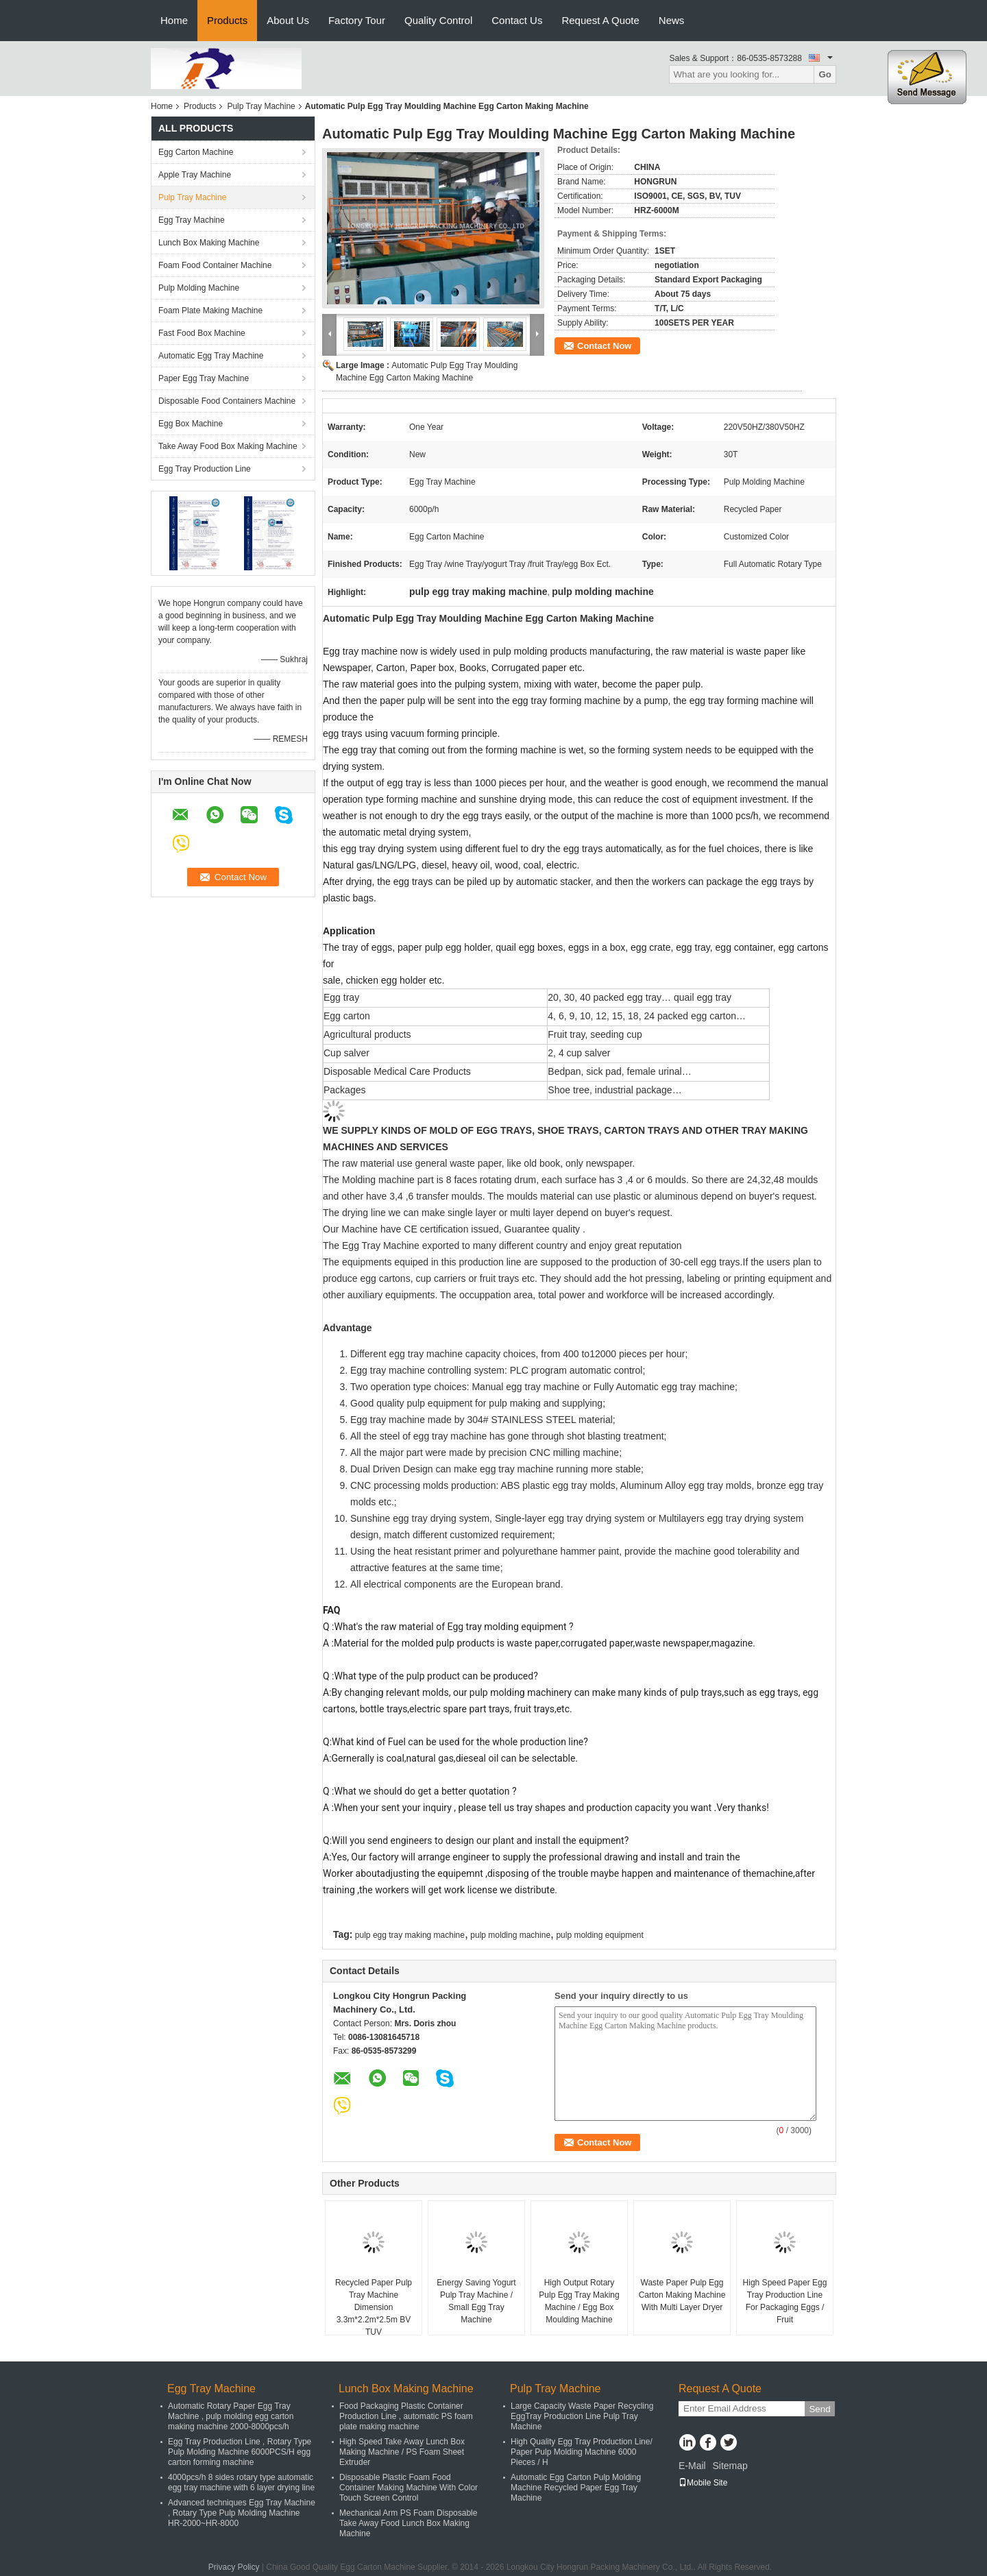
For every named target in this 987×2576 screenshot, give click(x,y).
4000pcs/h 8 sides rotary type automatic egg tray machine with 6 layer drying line (241, 2482)
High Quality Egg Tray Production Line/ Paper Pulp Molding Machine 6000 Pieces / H (582, 2452)
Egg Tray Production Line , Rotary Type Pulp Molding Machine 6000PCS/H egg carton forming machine (239, 2452)
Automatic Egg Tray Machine (210, 356)
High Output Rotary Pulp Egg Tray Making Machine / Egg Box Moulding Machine (579, 2301)
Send (819, 2409)
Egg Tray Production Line (204, 469)
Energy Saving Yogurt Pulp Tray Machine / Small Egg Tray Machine (476, 2301)
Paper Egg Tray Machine (203, 378)
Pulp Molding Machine (198, 288)
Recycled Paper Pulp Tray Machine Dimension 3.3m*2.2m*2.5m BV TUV (373, 2307)
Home (174, 20)
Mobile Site (703, 2483)
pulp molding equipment (599, 1935)
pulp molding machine (510, 1935)
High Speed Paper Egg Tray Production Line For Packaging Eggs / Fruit (785, 2301)
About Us (288, 20)
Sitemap (729, 2465)
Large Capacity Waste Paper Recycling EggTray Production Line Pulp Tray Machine (582, 2416)
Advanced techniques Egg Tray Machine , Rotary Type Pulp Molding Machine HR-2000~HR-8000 (241, 2513)
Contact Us (516, 20)
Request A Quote (600, 20)
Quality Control (438, 20)
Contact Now (604, 346)
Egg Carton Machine (195, 152)
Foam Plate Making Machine (210, 310)
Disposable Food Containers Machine (226, 401)
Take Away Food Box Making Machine (227, 446)
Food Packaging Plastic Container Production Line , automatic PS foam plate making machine (406, 2416)
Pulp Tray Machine (261, 106)
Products (227, 20)
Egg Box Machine (190, 423)
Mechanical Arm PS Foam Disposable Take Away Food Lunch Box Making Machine (408, 2523)
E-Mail (692, 2465)
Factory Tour (356, 20)
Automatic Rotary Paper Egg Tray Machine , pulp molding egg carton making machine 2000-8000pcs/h (230, 2416)
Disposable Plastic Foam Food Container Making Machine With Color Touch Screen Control (408, 2487)
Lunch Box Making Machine (208, 242)
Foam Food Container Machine (214, 265)
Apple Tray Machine (194, 175)
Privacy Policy (234, 2567)
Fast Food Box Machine (201, 333)
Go (824, 74)
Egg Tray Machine (191, 220)
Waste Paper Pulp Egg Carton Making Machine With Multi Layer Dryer (682, 2295)
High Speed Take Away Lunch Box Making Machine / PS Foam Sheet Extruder (402, 2452)
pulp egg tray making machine (410, 1935)
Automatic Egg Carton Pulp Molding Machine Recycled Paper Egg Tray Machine (576, 2487)
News (672, 20)
